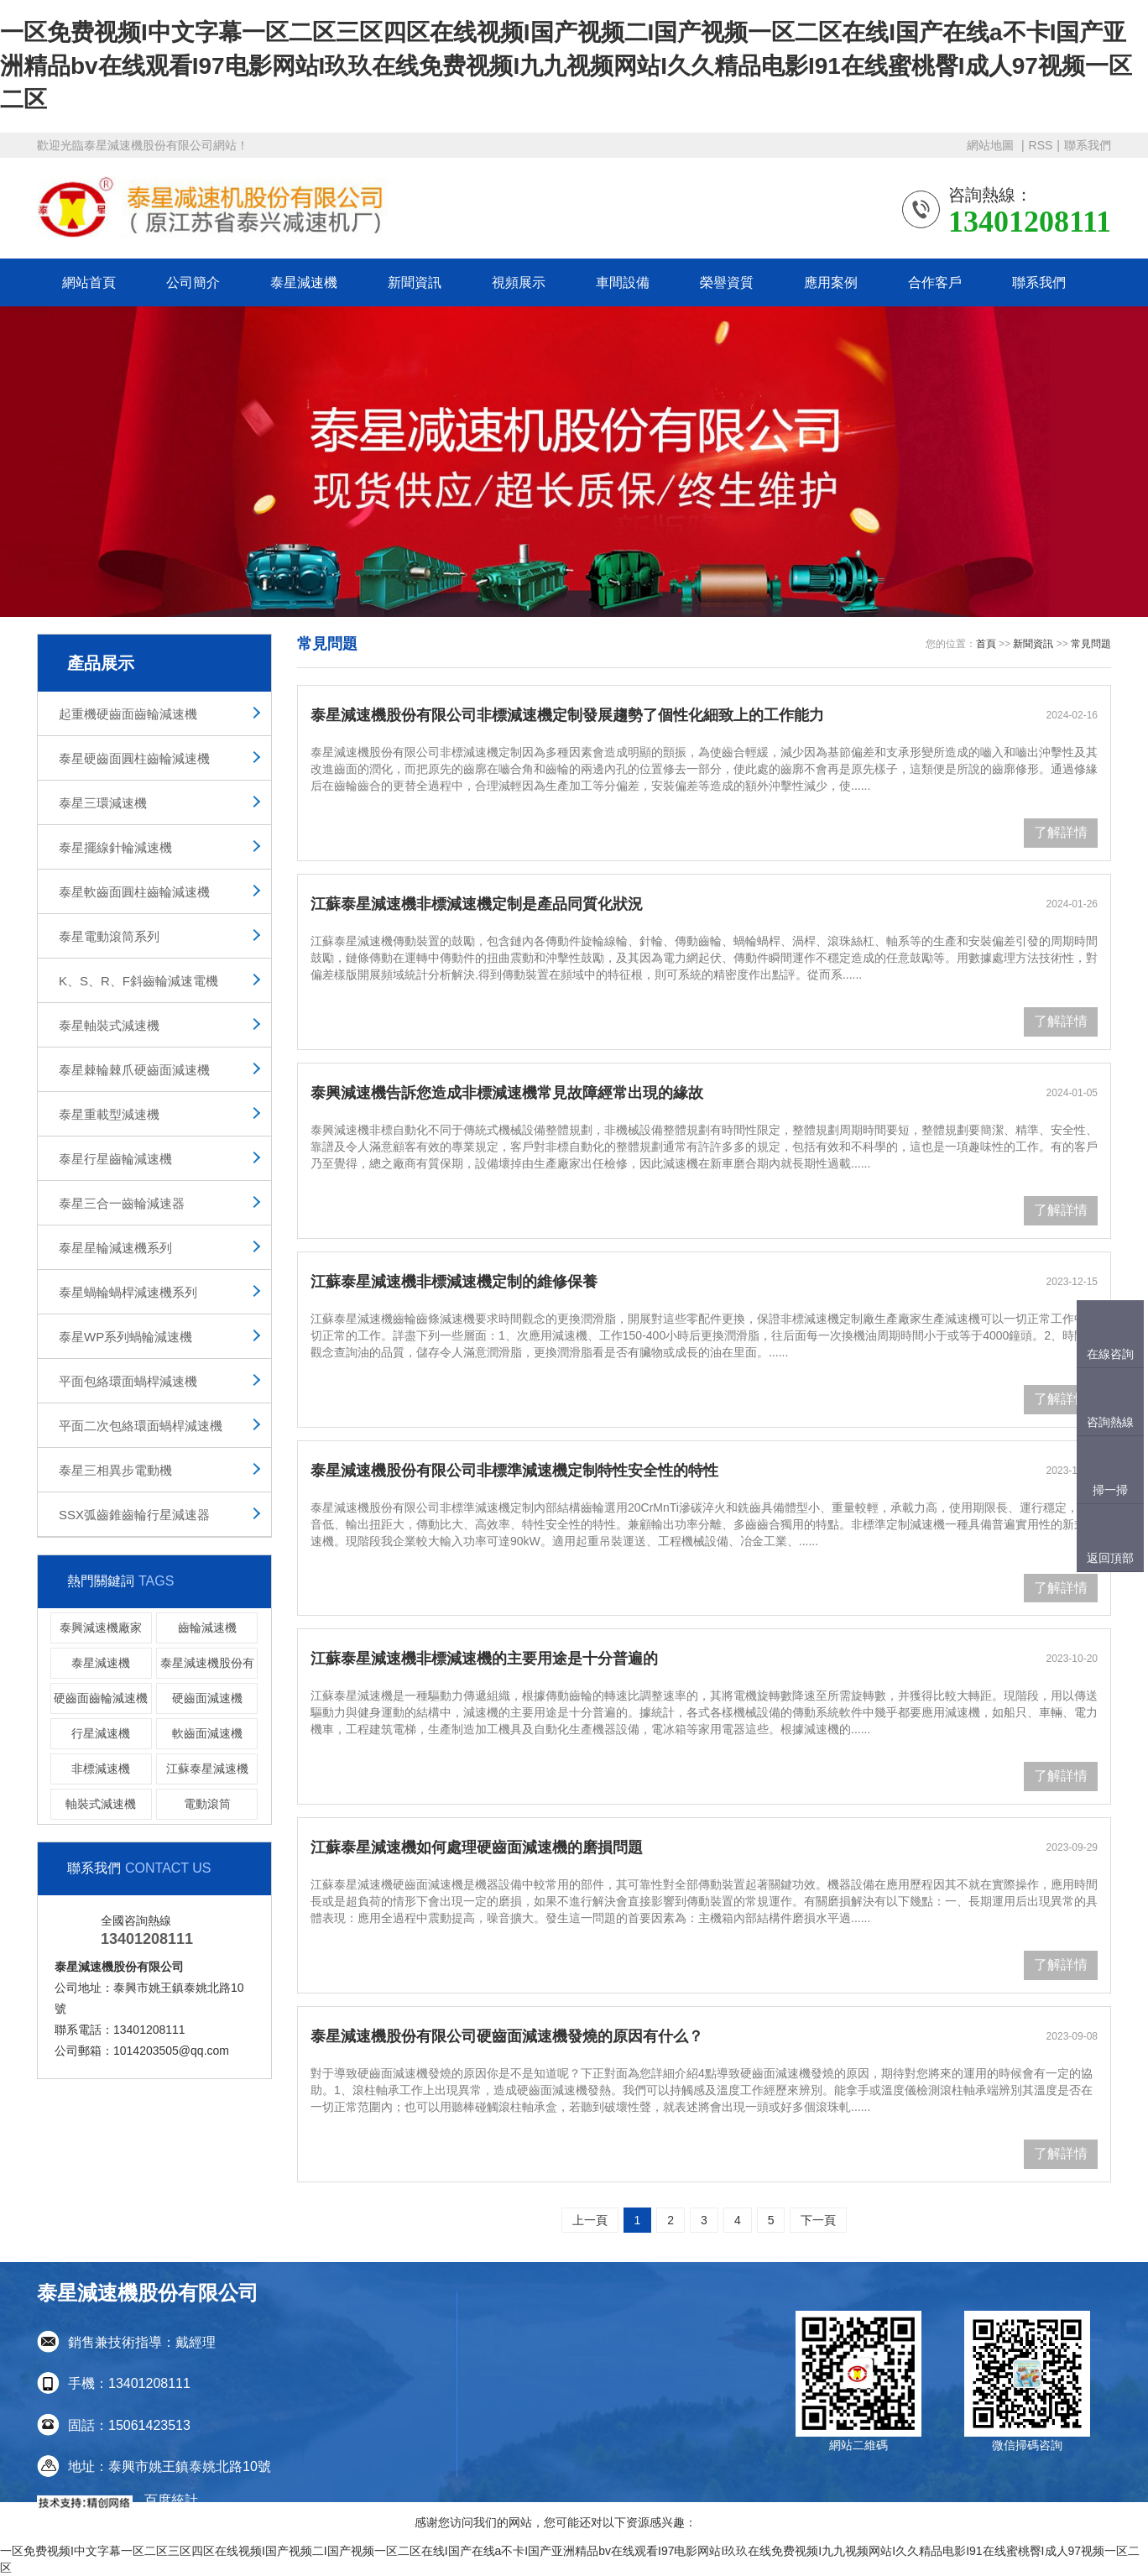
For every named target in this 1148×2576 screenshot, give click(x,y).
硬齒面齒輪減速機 (101, 1698)
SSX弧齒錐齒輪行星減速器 (134, 1514)
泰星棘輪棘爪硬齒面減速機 (134, 1070)
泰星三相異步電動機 (115, 1470)
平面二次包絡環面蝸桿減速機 (140, 1426)
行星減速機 (100, 1733)
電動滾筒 (207, 1804)
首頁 (986, 644)
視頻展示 (518, 282)
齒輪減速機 (207, 1627)
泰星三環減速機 (103, 803)
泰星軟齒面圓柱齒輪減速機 (134, 892)
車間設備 (623, 282)
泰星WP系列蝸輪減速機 (125, 1337)
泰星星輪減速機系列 (115, 1248)
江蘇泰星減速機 (207, 1768)
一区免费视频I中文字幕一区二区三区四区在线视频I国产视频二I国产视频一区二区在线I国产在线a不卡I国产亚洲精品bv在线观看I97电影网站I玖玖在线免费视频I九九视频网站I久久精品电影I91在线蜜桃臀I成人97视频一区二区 (566, 65)
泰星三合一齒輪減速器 (122, 1203)
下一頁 (818, 2220)
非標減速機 (100, 1768)
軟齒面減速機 (207, 1733)
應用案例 (831, 282)
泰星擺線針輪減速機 (115, 847)
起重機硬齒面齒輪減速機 (128, 714)
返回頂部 (1110, 1558)
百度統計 (171, 2500)
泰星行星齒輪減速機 (115, 1159)
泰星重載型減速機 (109, 1114)
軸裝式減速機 (100, 1804)
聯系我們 (1087, 145)
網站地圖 (992, 145)
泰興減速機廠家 (101, 1627)
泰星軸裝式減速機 (109, 1025)
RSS (1041, 145)
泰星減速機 (303, 282)
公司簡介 (193, 282)
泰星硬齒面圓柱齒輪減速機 (134, 758)
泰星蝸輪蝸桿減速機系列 (128, 1292)
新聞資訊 (414, 282)
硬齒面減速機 (207, 1698)
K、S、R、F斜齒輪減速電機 (138, 981)
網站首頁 (89, 282)
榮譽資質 (727, 282)
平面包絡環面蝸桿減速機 (128, 1381)
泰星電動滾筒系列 (109, 936)
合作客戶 (935, 282)
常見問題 (1091, 644)
